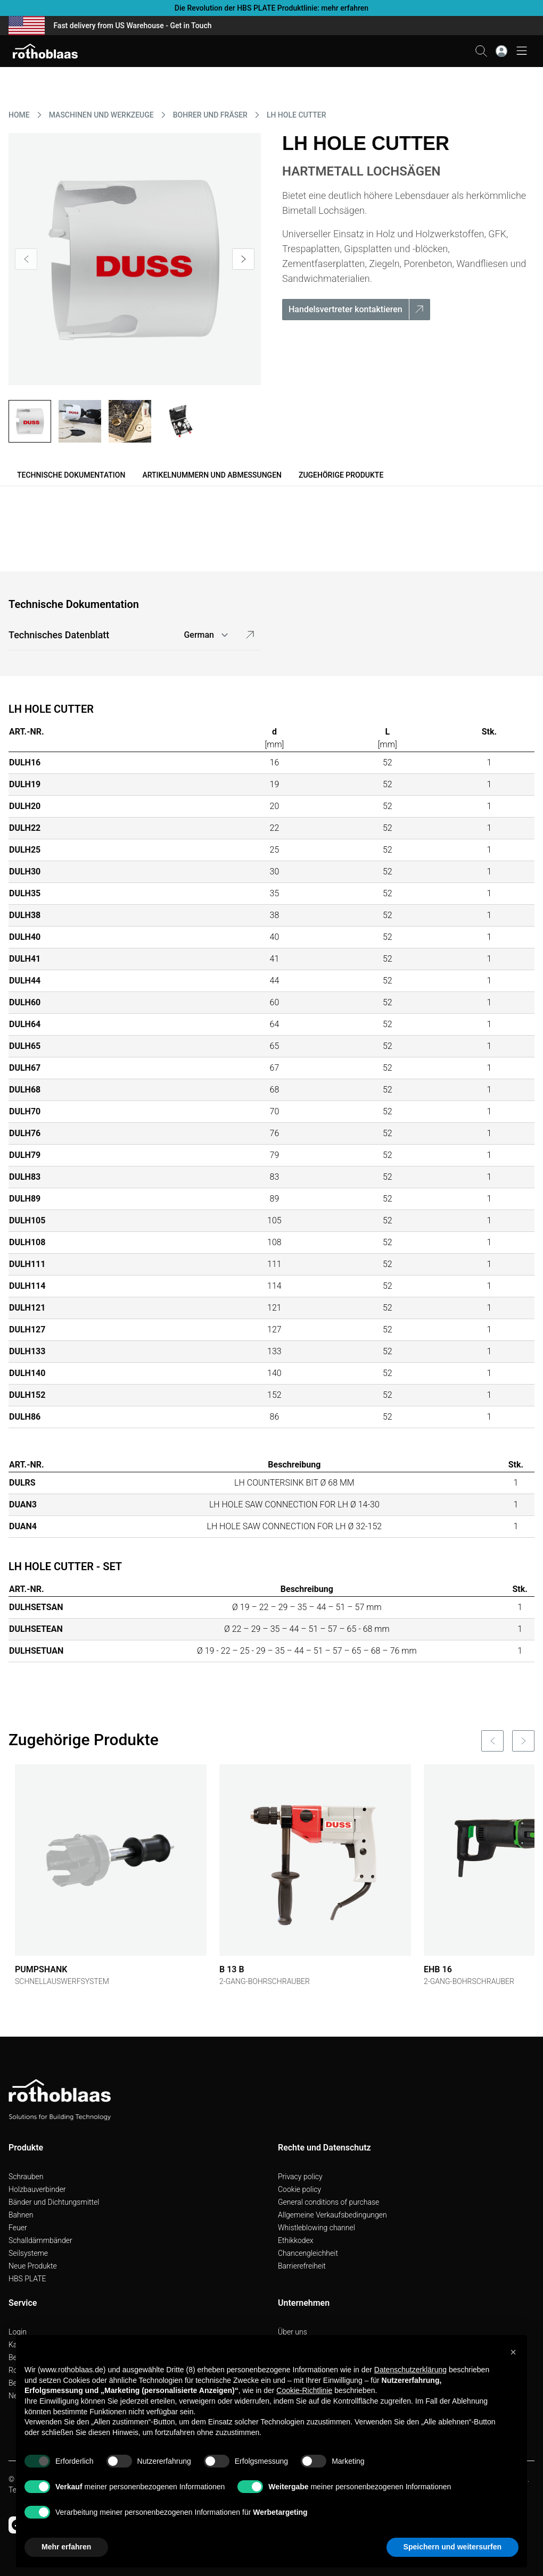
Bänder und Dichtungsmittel (54, 2202)
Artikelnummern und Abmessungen (212, 475)
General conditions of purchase (328, 2202)
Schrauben (26, 2176)
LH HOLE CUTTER (296, 115)
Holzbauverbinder (37, 2189)
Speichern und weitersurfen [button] (452, 2546)
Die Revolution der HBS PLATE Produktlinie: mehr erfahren (271, 8)
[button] (513, 2352)
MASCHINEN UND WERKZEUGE (101, 115)
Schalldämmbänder (40, 2240)
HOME (19, 115)
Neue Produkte (33, 2266)
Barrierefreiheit (302, 2266)
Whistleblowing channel (316, 2227)
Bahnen (21, 2215)
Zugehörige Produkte (341, 475)
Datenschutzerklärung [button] (410, 2369)
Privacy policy (300, 2176)
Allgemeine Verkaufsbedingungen (332, 2215)
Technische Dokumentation (71, 475)
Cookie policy (299, 2189)
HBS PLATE (27, 2278)
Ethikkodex (296, 2240)
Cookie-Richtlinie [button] (304, 2390)
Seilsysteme (28, 2253)
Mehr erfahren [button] (66, 2546)
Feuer (18, 2227)
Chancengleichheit (308, 2253)
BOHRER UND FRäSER (210, 115)
